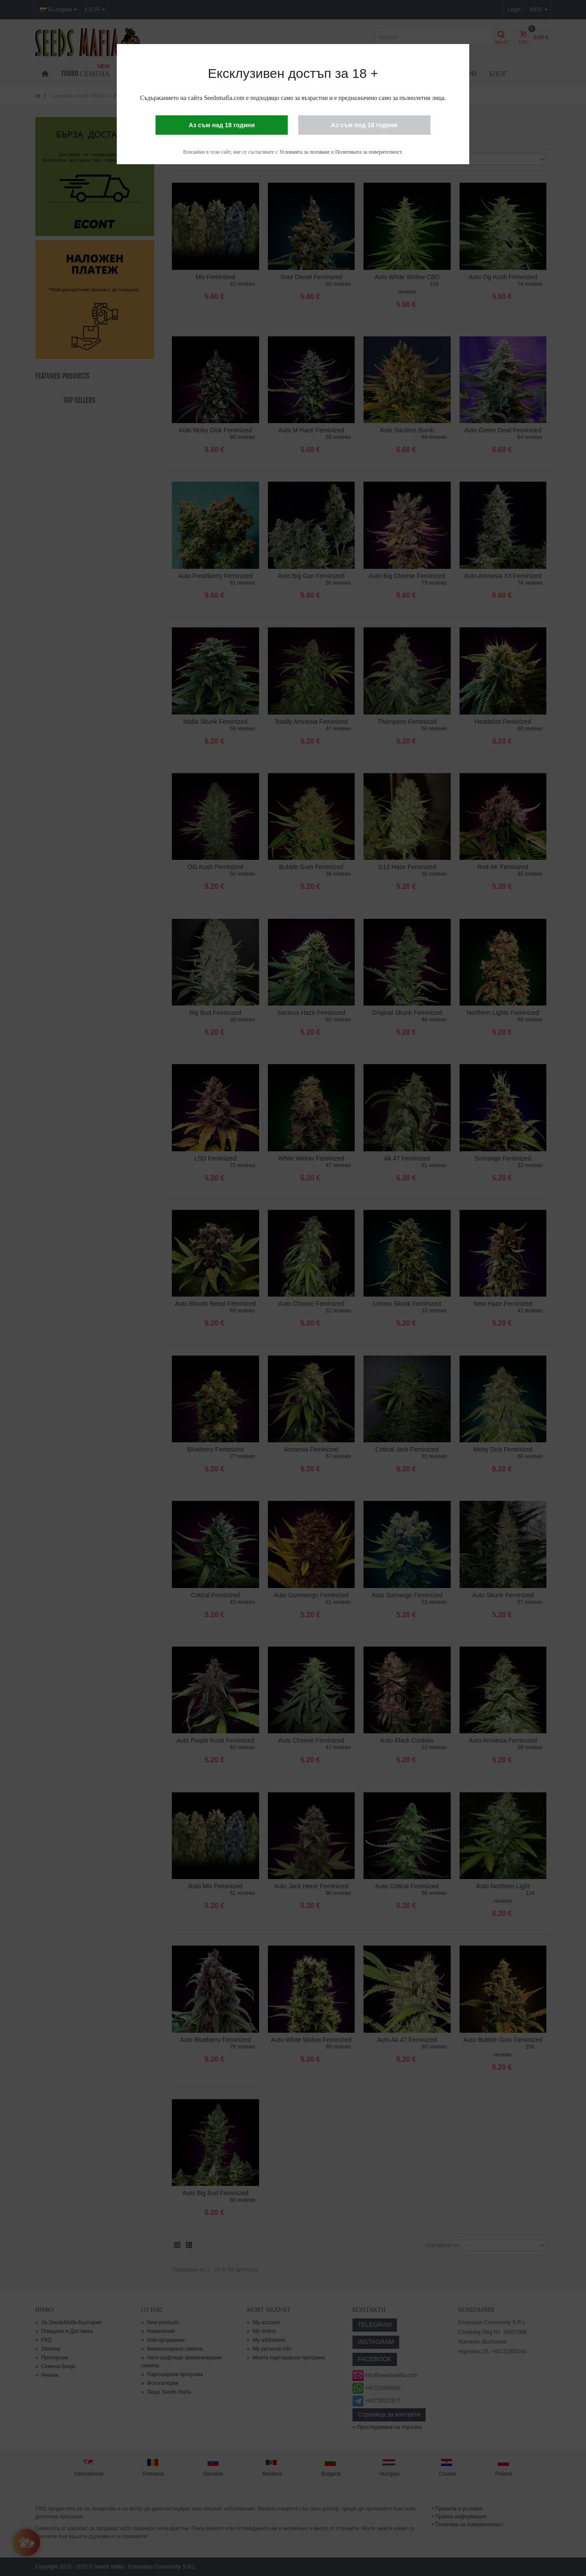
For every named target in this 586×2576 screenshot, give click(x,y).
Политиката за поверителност (368, 152)
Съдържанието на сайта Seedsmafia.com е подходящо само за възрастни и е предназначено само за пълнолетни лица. (293, 98)
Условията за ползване (304, 152)
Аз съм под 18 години (364, 125)
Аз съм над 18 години (222, 125)
